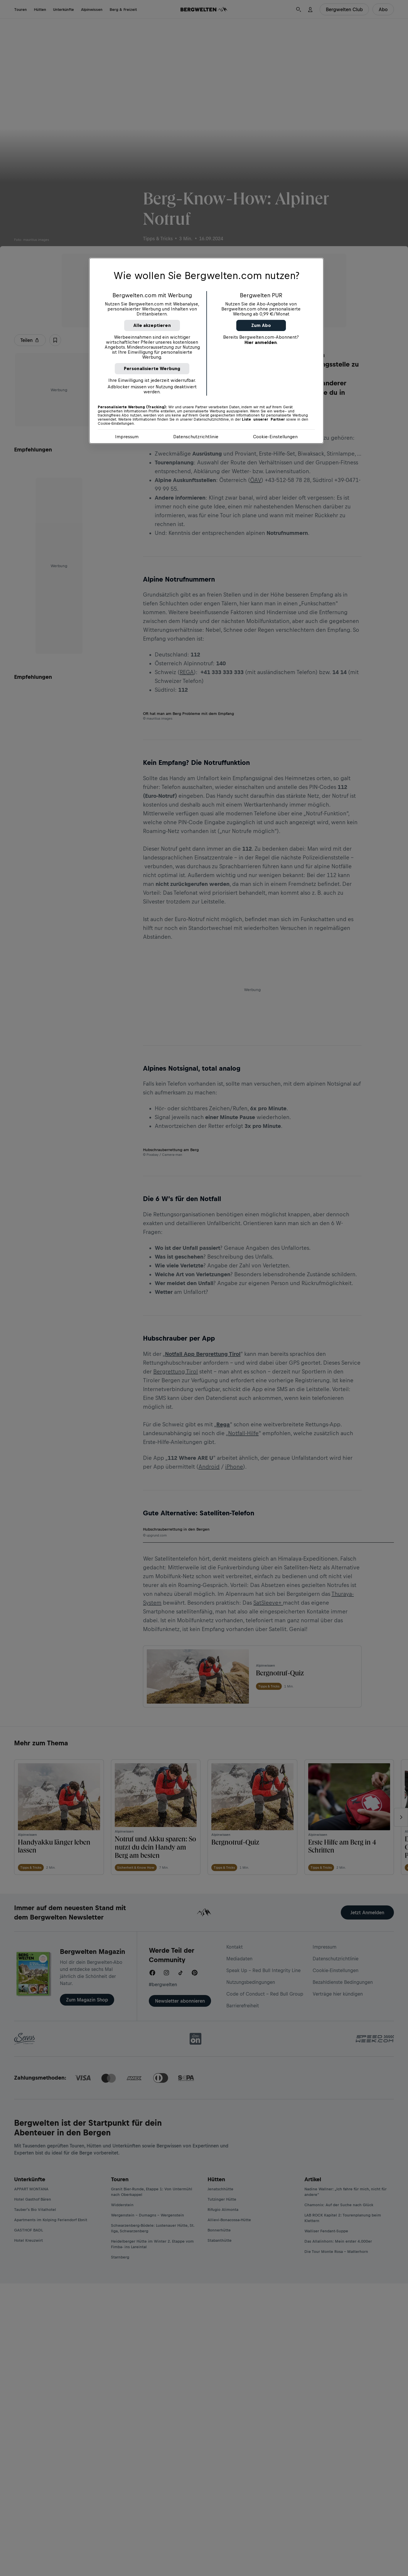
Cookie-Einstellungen (275, 436)
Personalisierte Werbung (152, 368)
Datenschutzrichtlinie (195, 436)
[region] (206, 351)
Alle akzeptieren (152, 325)
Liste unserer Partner (263, 419)
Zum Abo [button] (261, 325)
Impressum (127, 436)
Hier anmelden (261, 342)
